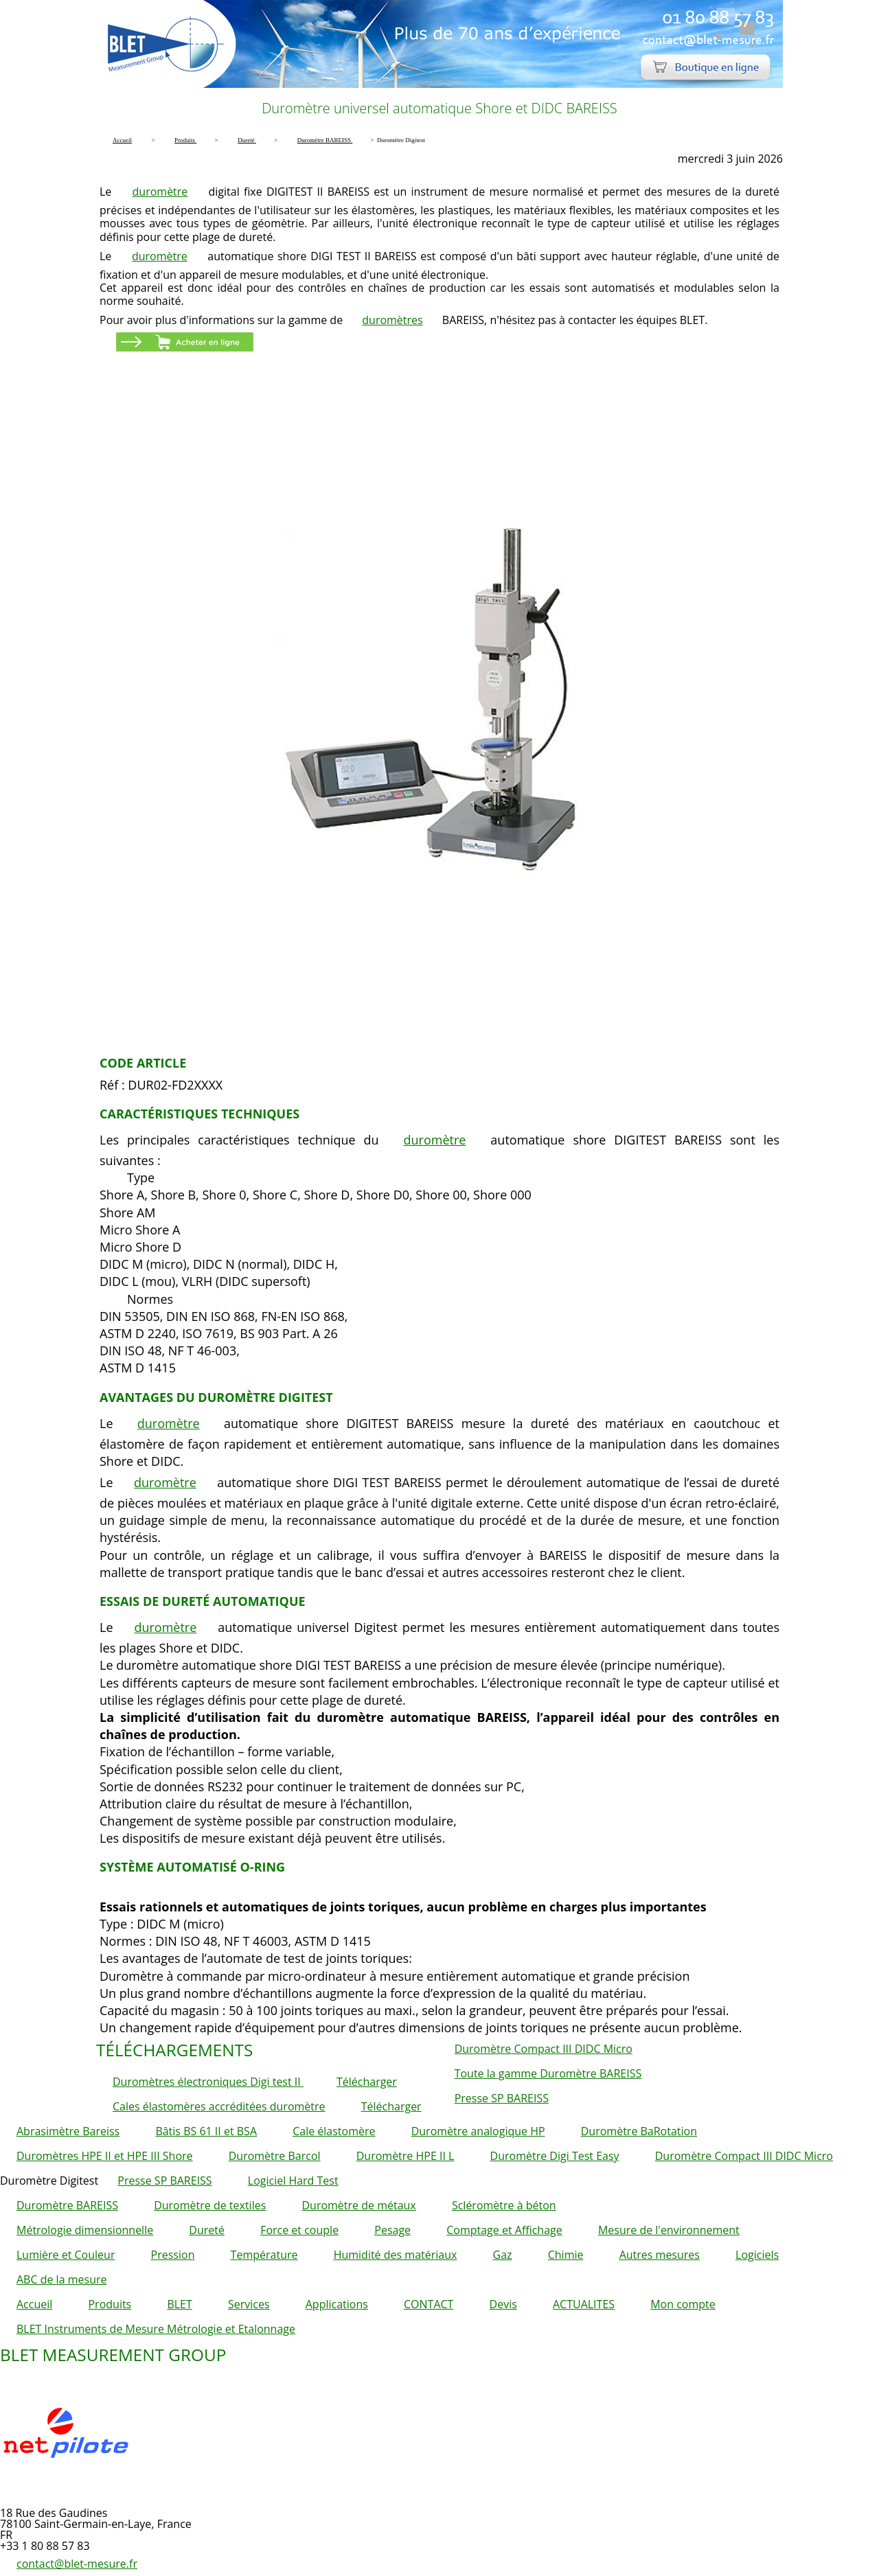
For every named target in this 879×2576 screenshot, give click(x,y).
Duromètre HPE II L (405, 2155)
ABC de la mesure (61, 2279)
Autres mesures (659, 2254)
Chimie (566, 2254)
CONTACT (428, 2304)
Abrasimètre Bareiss (67, 2131)
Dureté (207, 2230)
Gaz (502, 2254)
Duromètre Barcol (275, 2155)
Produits (109, 2304)
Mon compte (683, 2304)
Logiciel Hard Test (293, 2180)
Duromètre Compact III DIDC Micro (543, 2048)
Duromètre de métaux (358, 2205)
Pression (173, 2254)
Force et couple (299, 2230)
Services (249, 2304)
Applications (337, 2304)
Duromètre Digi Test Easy (554, 2155)
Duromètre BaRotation (639, 2131)
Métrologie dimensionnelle (84, 2230)
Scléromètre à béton (504, 2205)
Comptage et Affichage (504, 2230)
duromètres (392, 319)
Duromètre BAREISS (67, 2205)
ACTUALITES (584, 2304)
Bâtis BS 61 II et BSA (206, 2131)
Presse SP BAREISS (502, 2098)
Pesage (392, 2230)
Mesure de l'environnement (669, 2230)
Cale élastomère (334, 2131)
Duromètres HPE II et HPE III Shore (104, 2155)
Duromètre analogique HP (478, 2131)
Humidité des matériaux (395, 2254)
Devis (503, 2304)
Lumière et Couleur (65, 2254)
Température (264, 2254)
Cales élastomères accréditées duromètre (219, 2106)
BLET (179, 2304)
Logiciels (757, 2254)
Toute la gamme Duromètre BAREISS (548, 2073)
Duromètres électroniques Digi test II (208, 2081)
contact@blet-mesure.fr (76, 2563)
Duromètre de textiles (210, 2205)
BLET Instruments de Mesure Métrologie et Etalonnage (155, 2328)
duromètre (160, 191)
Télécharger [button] (366, 2081)
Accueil (34, 2304)
